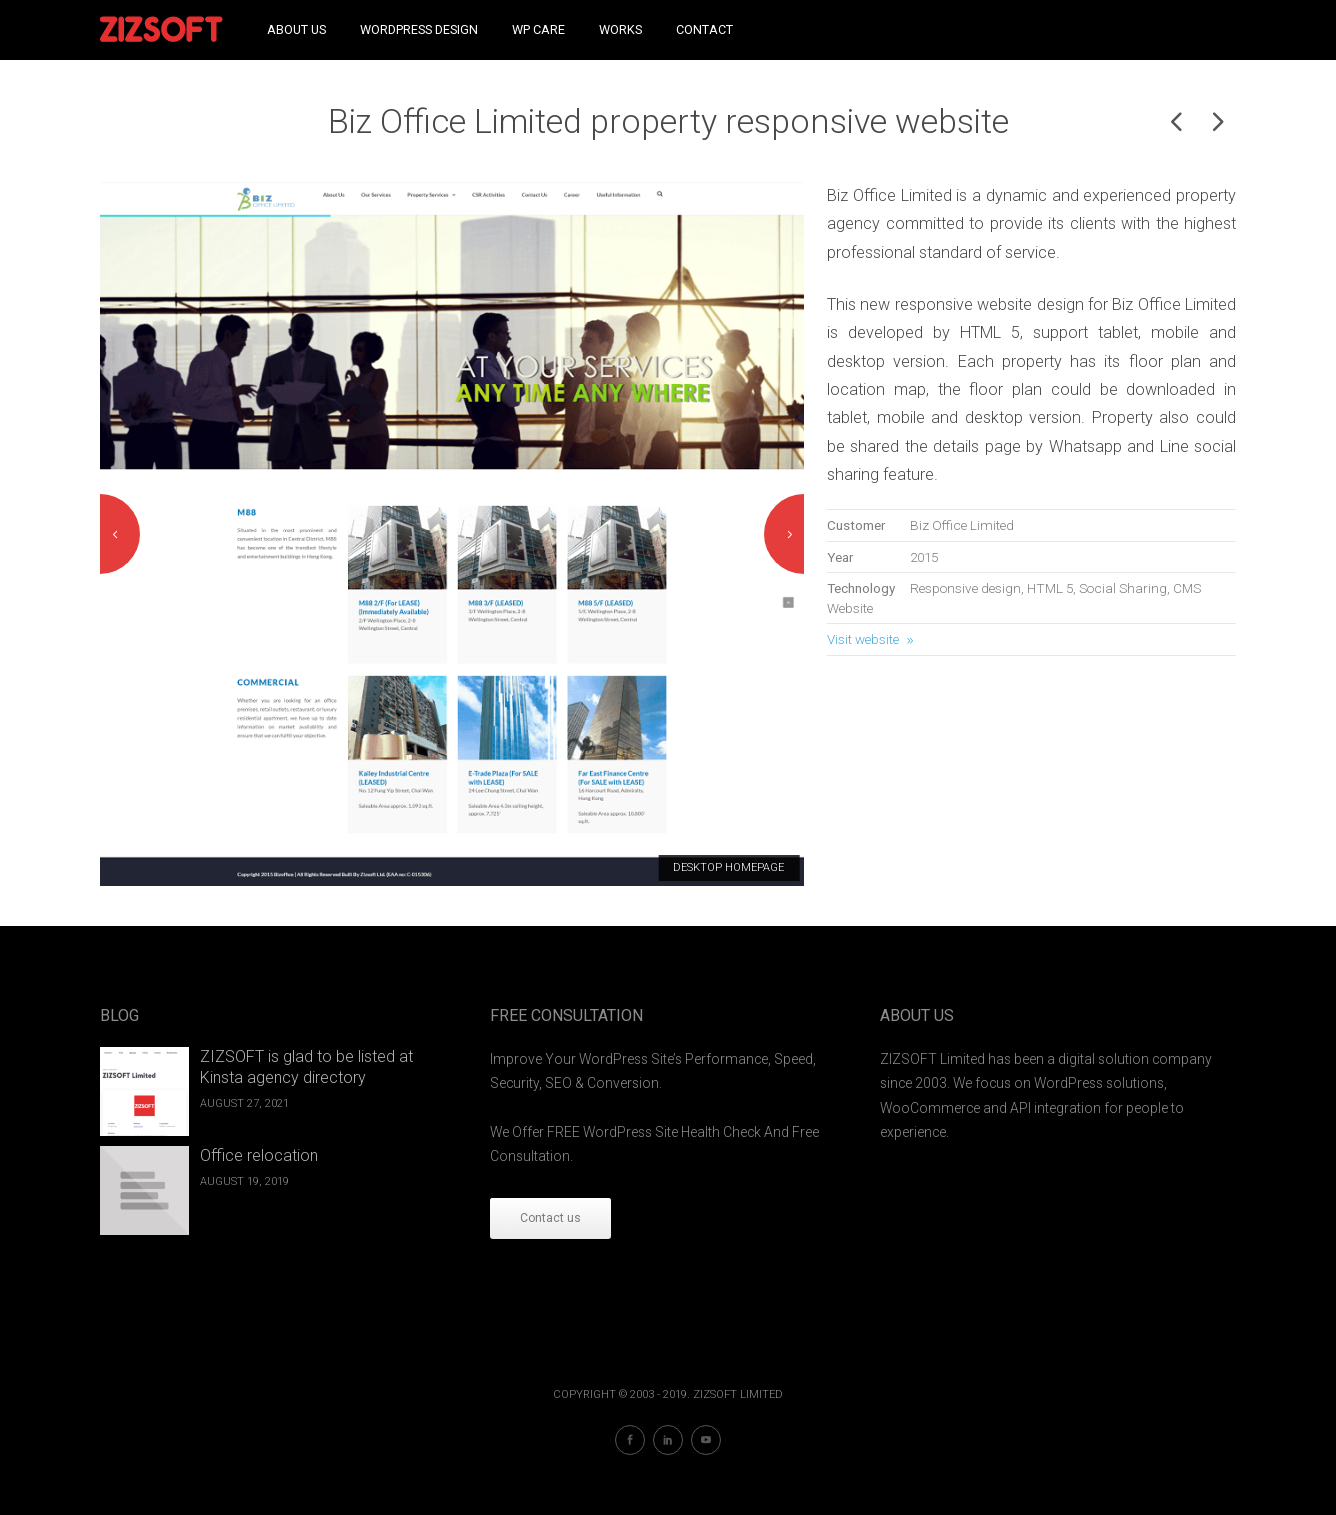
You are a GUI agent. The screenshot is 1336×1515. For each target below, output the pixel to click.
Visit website (863, 639)
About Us (296, 29)
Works (620, 29)
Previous (120, 534)
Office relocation (259, 1155)
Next (784, 534)
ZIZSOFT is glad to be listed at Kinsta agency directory (306, 1067)
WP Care (538, 29)
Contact (704, 29)
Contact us (550, 1218)
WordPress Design (419, 29)
